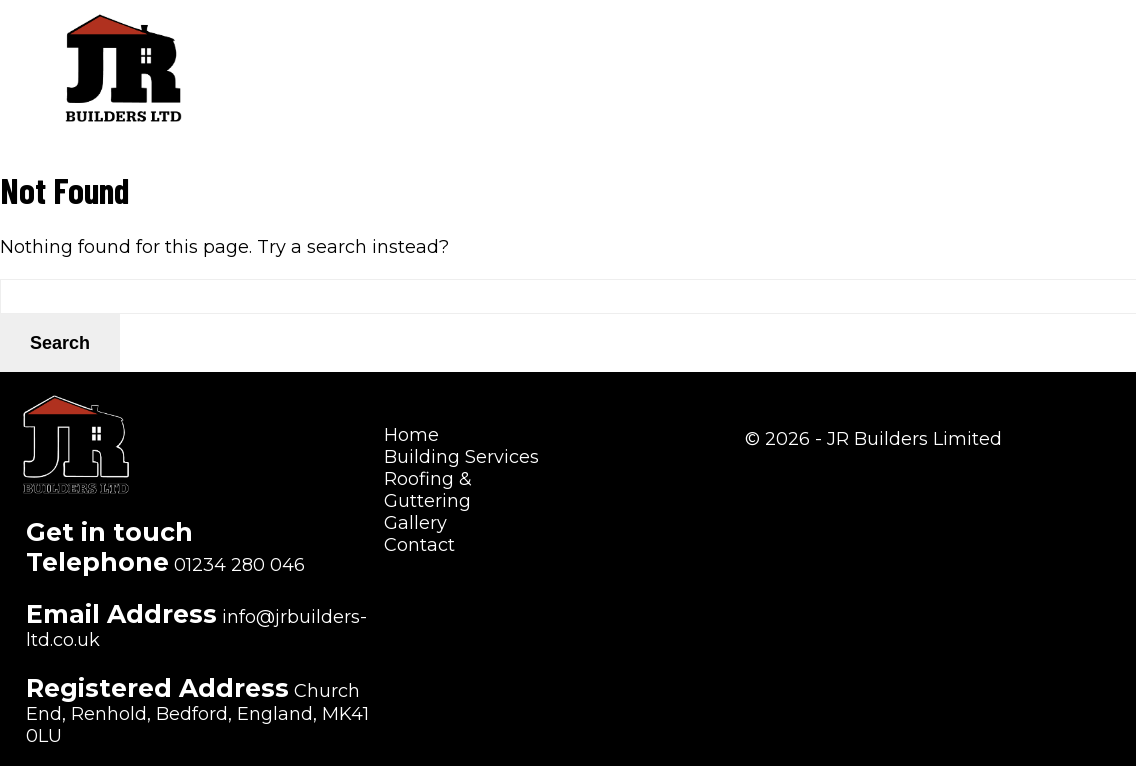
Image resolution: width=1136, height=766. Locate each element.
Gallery (947, 44)
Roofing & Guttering (795, 44)
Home (461, 44)
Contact (1047, 44)
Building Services (598, 44)
